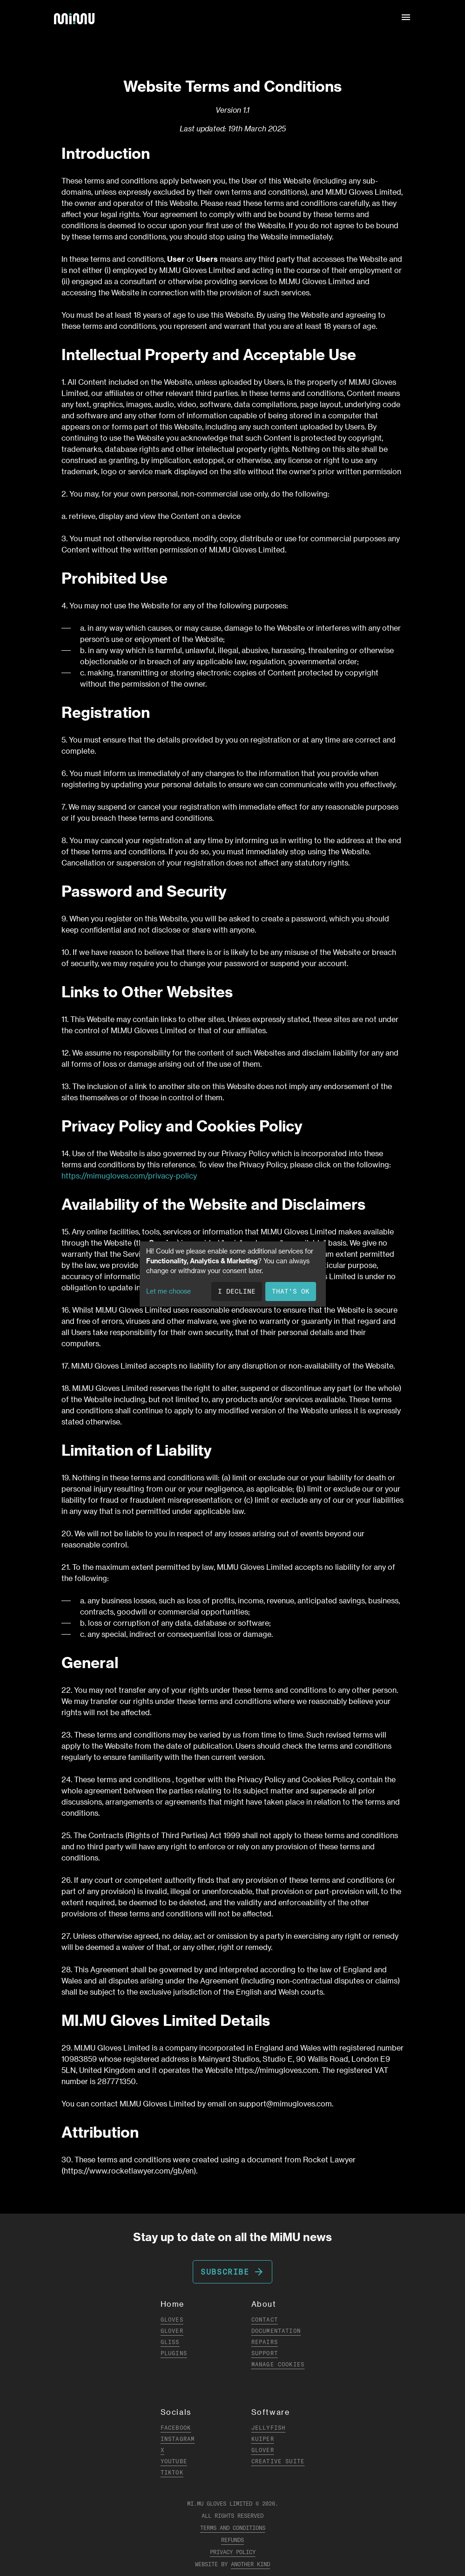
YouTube (174, 2461)
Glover (172, 2330)
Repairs (264, 2341)
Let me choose (168, 1291)
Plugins (174, 2353)
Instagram (178, 2438)
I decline (237, 1291)
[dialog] (233, 1274)
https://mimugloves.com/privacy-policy (129, 1175)
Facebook (176, 2427)
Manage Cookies (278, 2364)
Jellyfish (268, 2427)
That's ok (291, 1291)
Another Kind (250, 2564)
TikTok (172, 2472)
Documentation (276, 2330)
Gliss (170, 2341)
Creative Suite (278, 2461)
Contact (264, 2319)
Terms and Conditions (232, 2527)
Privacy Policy (233, 2552)
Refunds (232, 2539)
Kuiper (262, 2438)
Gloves (172, 2319)
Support (264, 2353)
